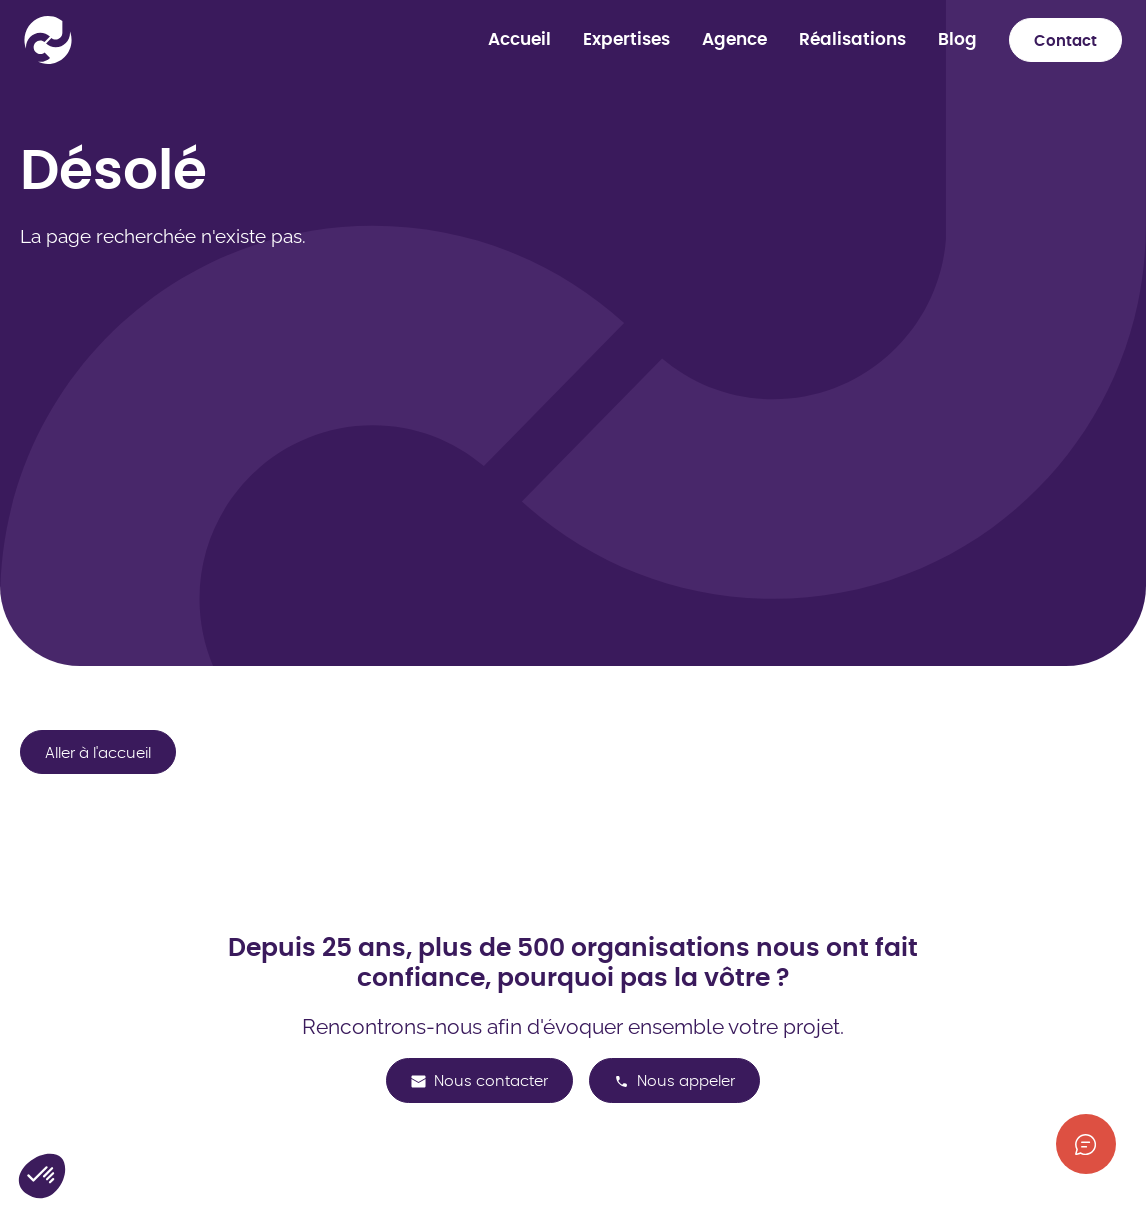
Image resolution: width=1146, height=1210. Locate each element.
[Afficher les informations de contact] (1086, 1144)
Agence (734, 39)
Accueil (519, 39)
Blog (957, 39)
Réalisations (852, 39)
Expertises (626, 39)
